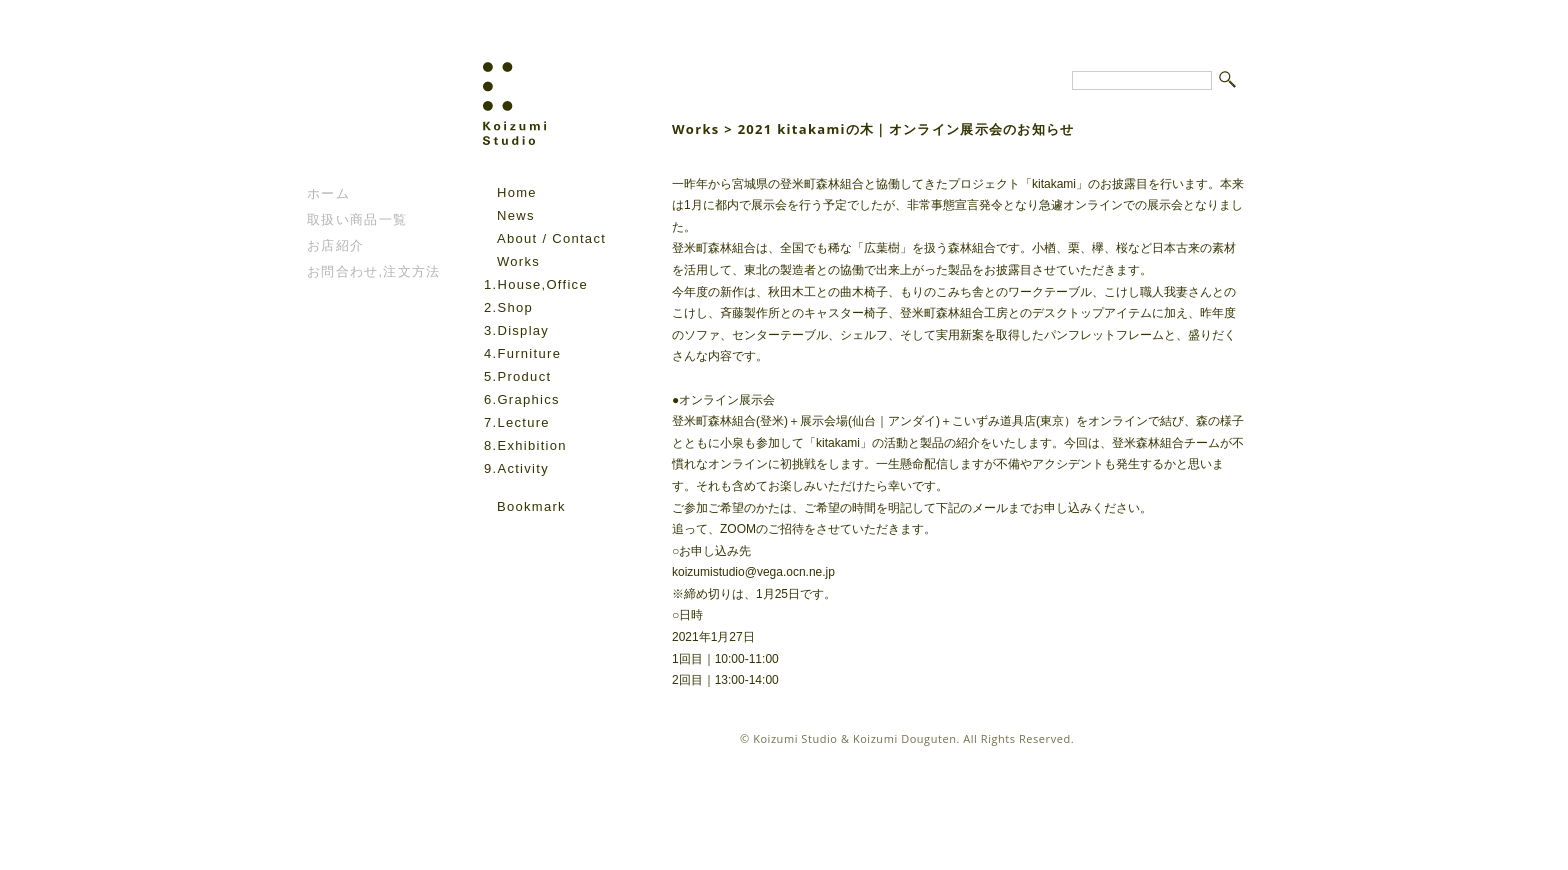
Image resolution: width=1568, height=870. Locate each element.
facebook (495, 536)
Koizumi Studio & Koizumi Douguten (854, 738)
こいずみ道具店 (367, 121)
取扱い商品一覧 (357, 219)
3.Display (516, 330)
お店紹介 (335, 245)
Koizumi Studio (557, 121)
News (516, 215)
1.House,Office (536, 284)
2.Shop (508, 307)
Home (517, 192)
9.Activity (516, 468)
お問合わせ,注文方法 (374, 271)
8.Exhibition (525, 445)
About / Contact (551, 238)
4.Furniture (522, 353)
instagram (523, 536)
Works (518, 261)
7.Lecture (517, 422)
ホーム (328, 193)
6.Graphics (522, 399)
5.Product (517, 376)
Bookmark (531, 506)
